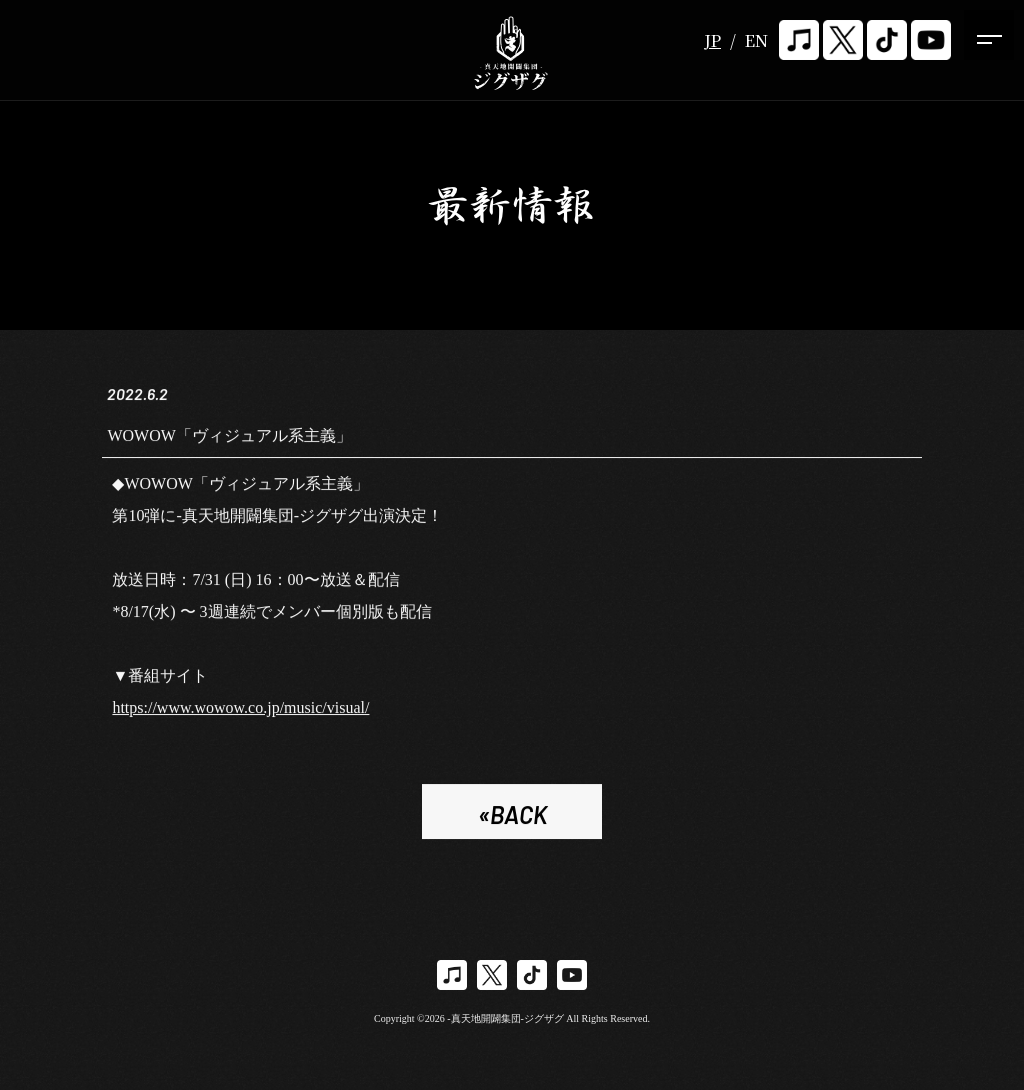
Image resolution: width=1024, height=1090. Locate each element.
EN (756, 40)
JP (712, 40)
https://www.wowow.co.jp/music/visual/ (240, 710)
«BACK (512, 817)
